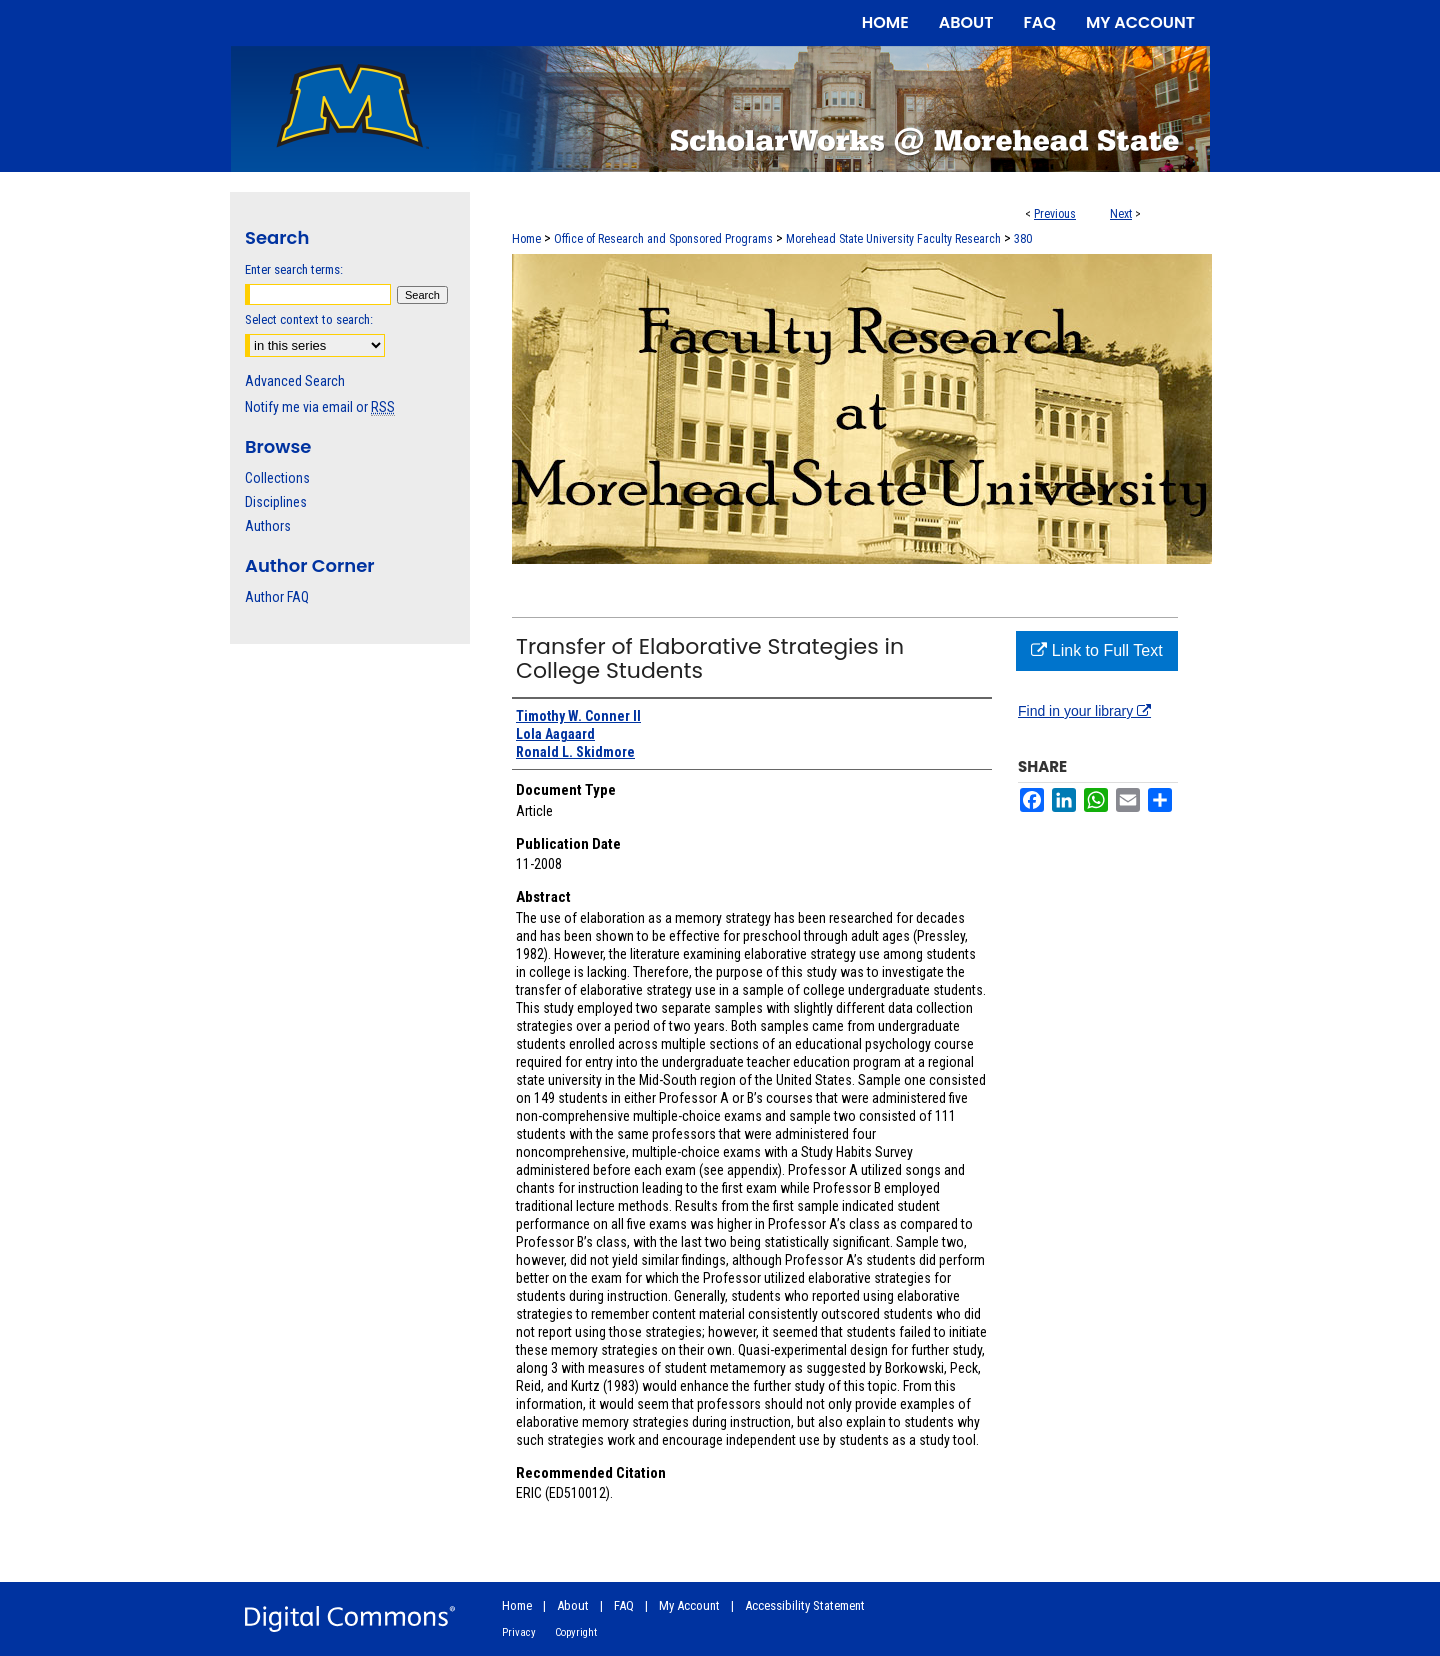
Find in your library (1084, 711)
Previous (1055, 214)
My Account (689, 1605)
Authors (268, 526)
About (573, 1605)
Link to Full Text (1096, 650)
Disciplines (276, 502)
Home (526, 239)
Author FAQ (277, 597)
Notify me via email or (320, 407)
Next (1121, 214)
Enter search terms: (294, 269)
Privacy (519, 1632)
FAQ (624, 1605)
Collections (277, 478)
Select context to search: (309, 319)
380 (1023, 239)
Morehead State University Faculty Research (893, 239)
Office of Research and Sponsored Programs (663, 239)
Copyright (576, 1632)
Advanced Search (295, 381)
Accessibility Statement (805, 1605)
